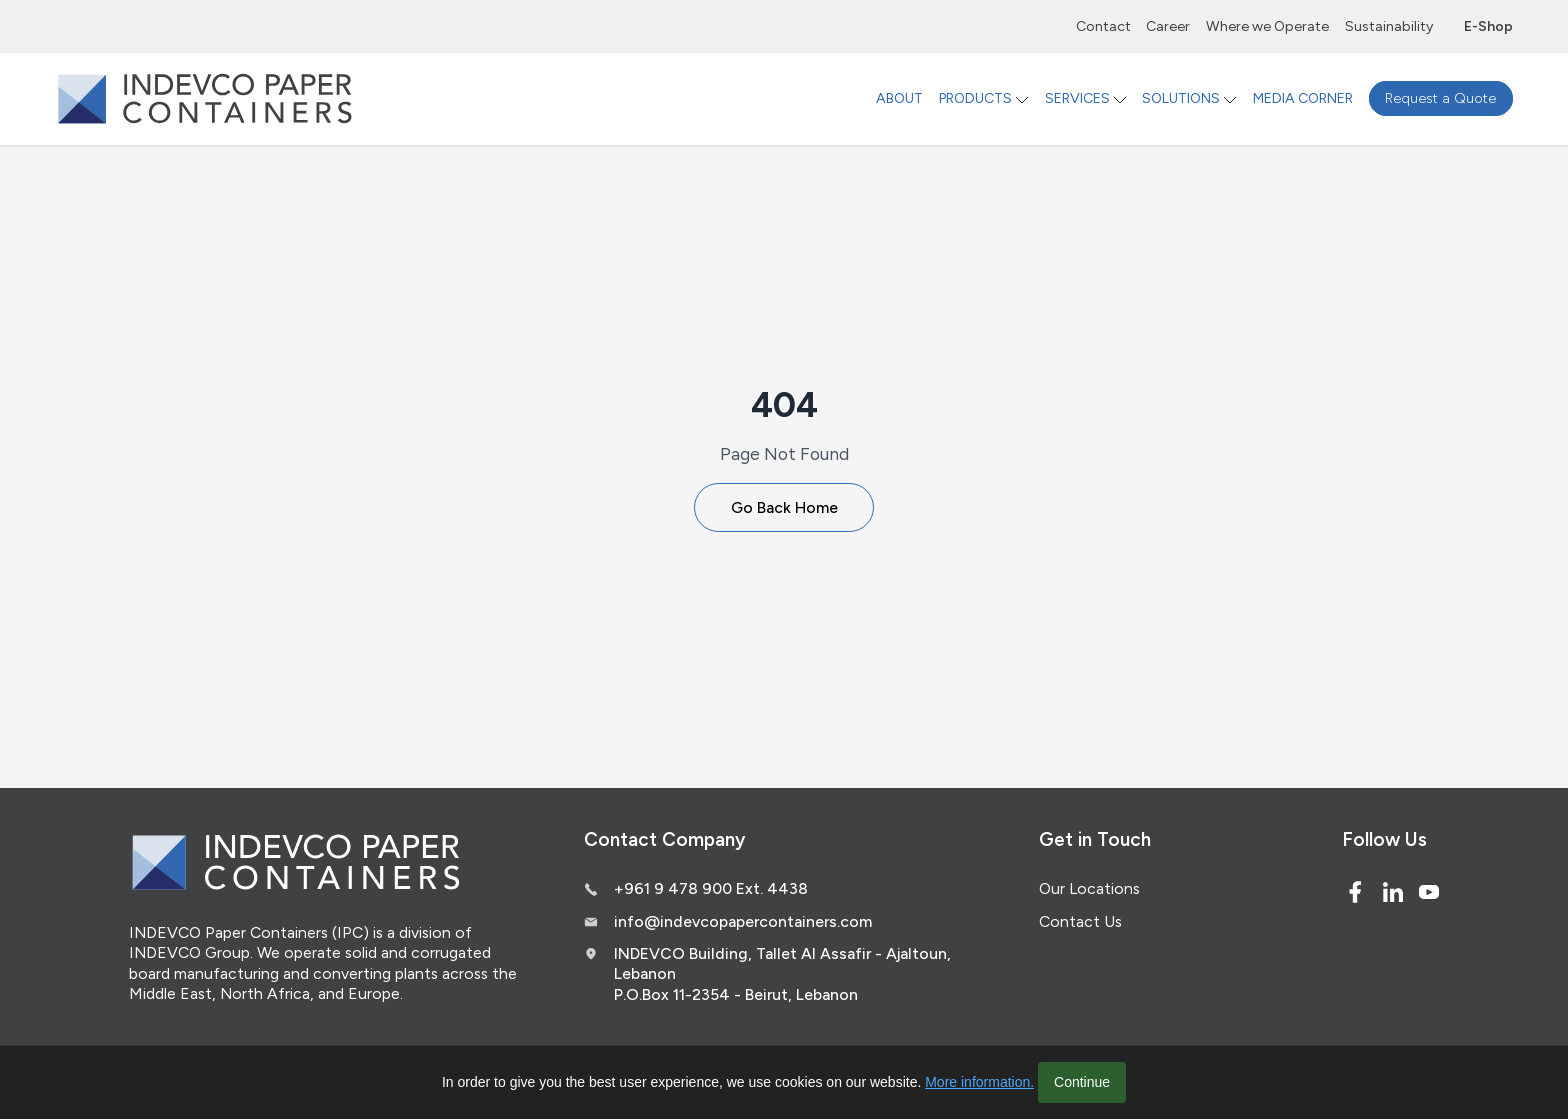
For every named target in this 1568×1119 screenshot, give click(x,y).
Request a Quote (1440, 98)
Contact (1103, 26)
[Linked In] (1393, 892)
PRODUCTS (975, 98)
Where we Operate (1267, 26)
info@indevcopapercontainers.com (743, 921)
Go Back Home (784, 507)
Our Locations (1089, 888)
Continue (1082, 1082)
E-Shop (1488, 26)
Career (1168, 26)
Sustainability (1389, 26)
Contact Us (1080, 921)
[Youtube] (1429, 892)
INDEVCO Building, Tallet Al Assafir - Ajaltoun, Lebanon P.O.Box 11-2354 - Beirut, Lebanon (782, 974)
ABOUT (899, 98)
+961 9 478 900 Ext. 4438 (711, 888)
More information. (979, 1082)
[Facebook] (1355, 892)
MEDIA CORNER (1303, 98)
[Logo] (205, 98)
